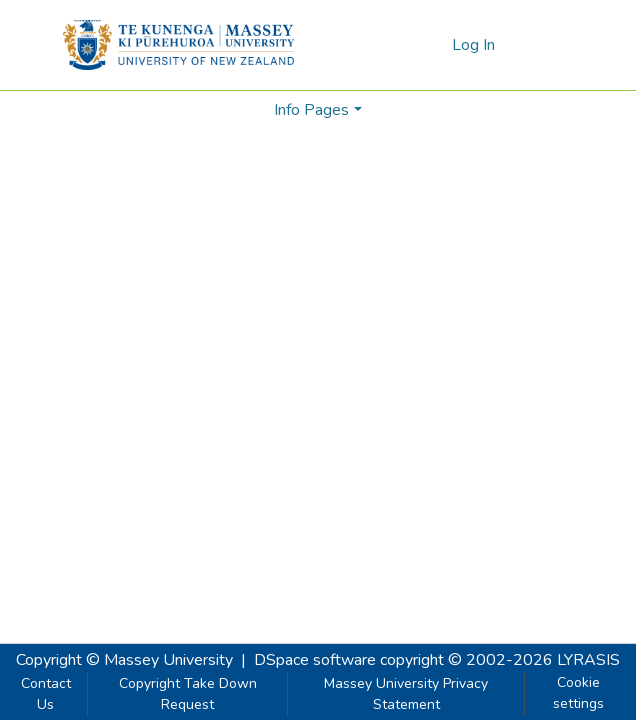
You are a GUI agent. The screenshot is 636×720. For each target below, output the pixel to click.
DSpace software (315, 660)
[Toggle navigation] (545, 45)
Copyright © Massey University (124, 660)
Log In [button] (474, 45)
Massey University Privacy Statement (406, 694)
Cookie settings (578, 693)
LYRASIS (588, 660)
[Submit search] (404, 45)
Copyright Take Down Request (188, 694)
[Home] (178, 45)
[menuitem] (433, 45)
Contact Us (46, 694)
